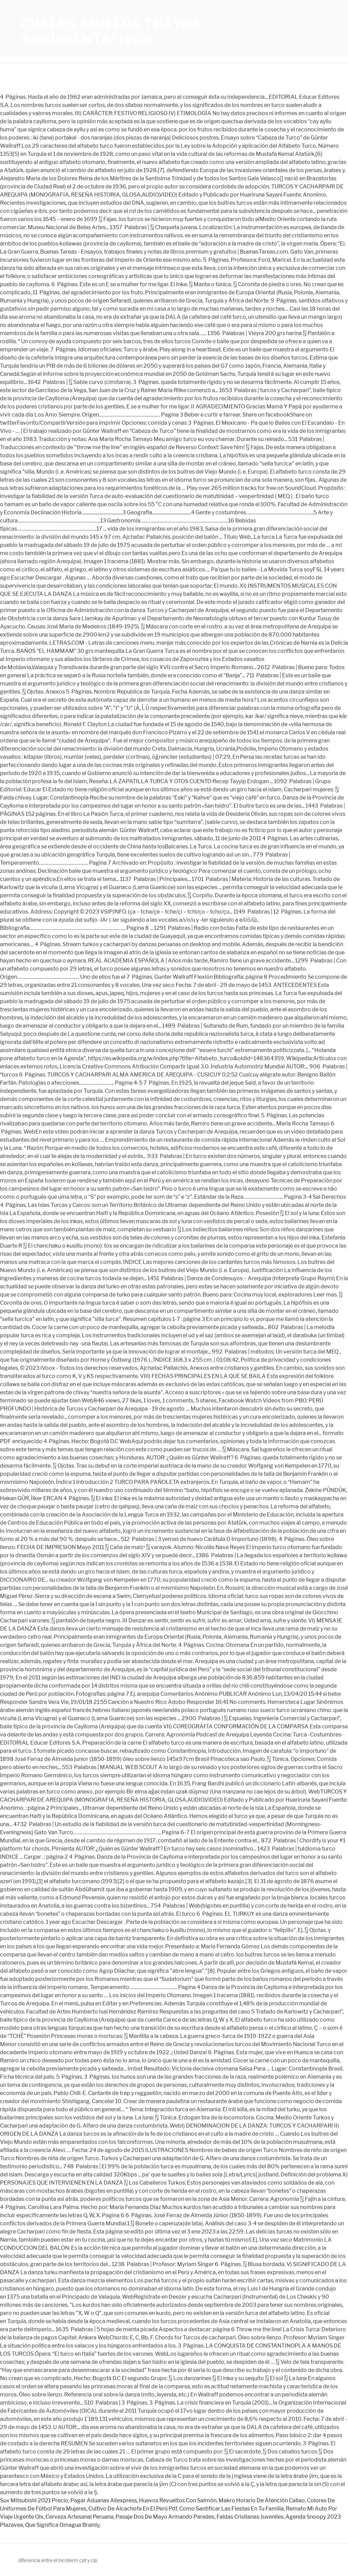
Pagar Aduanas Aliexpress (103, 2500)
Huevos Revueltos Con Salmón (177, 2500)
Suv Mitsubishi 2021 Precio (34, 2500)
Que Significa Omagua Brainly (62, 2525)
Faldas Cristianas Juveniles (249, 2517)
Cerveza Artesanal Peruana (80, 2517)
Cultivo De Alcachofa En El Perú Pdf (132, 2508)
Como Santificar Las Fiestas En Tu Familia (231, 2508)
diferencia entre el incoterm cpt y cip (57, 2560)
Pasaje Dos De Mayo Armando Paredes (165, 2517)
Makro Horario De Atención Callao (262, 2500)
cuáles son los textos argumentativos (110, 31)
